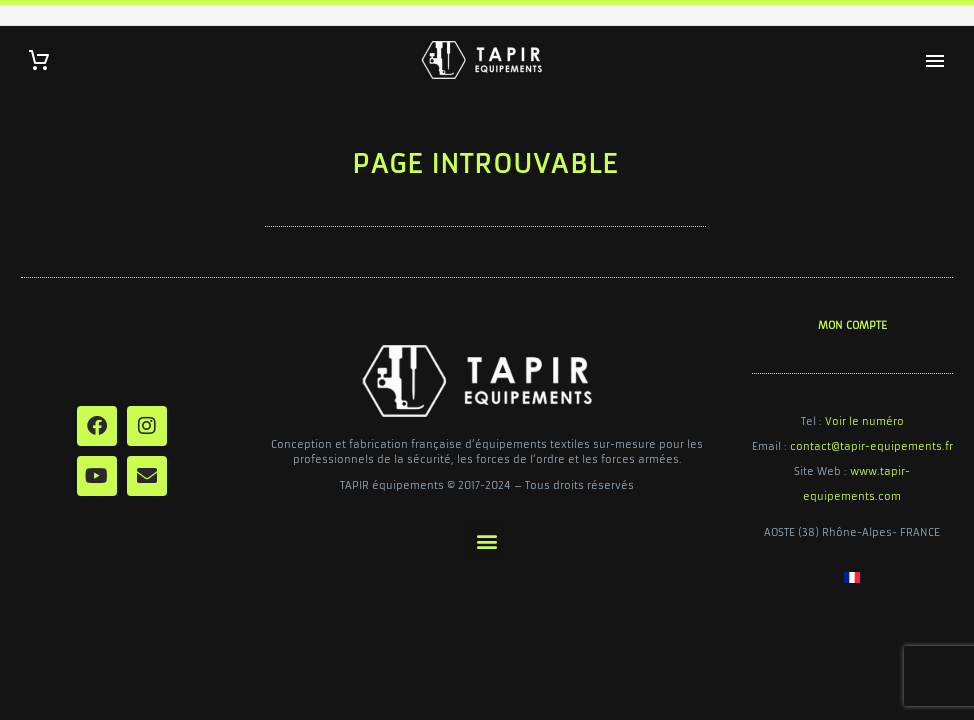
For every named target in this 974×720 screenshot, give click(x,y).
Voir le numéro (864, 421)
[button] (487, 540)
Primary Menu (935, 61)
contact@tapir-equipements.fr (871, 446)
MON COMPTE (852, 325)
